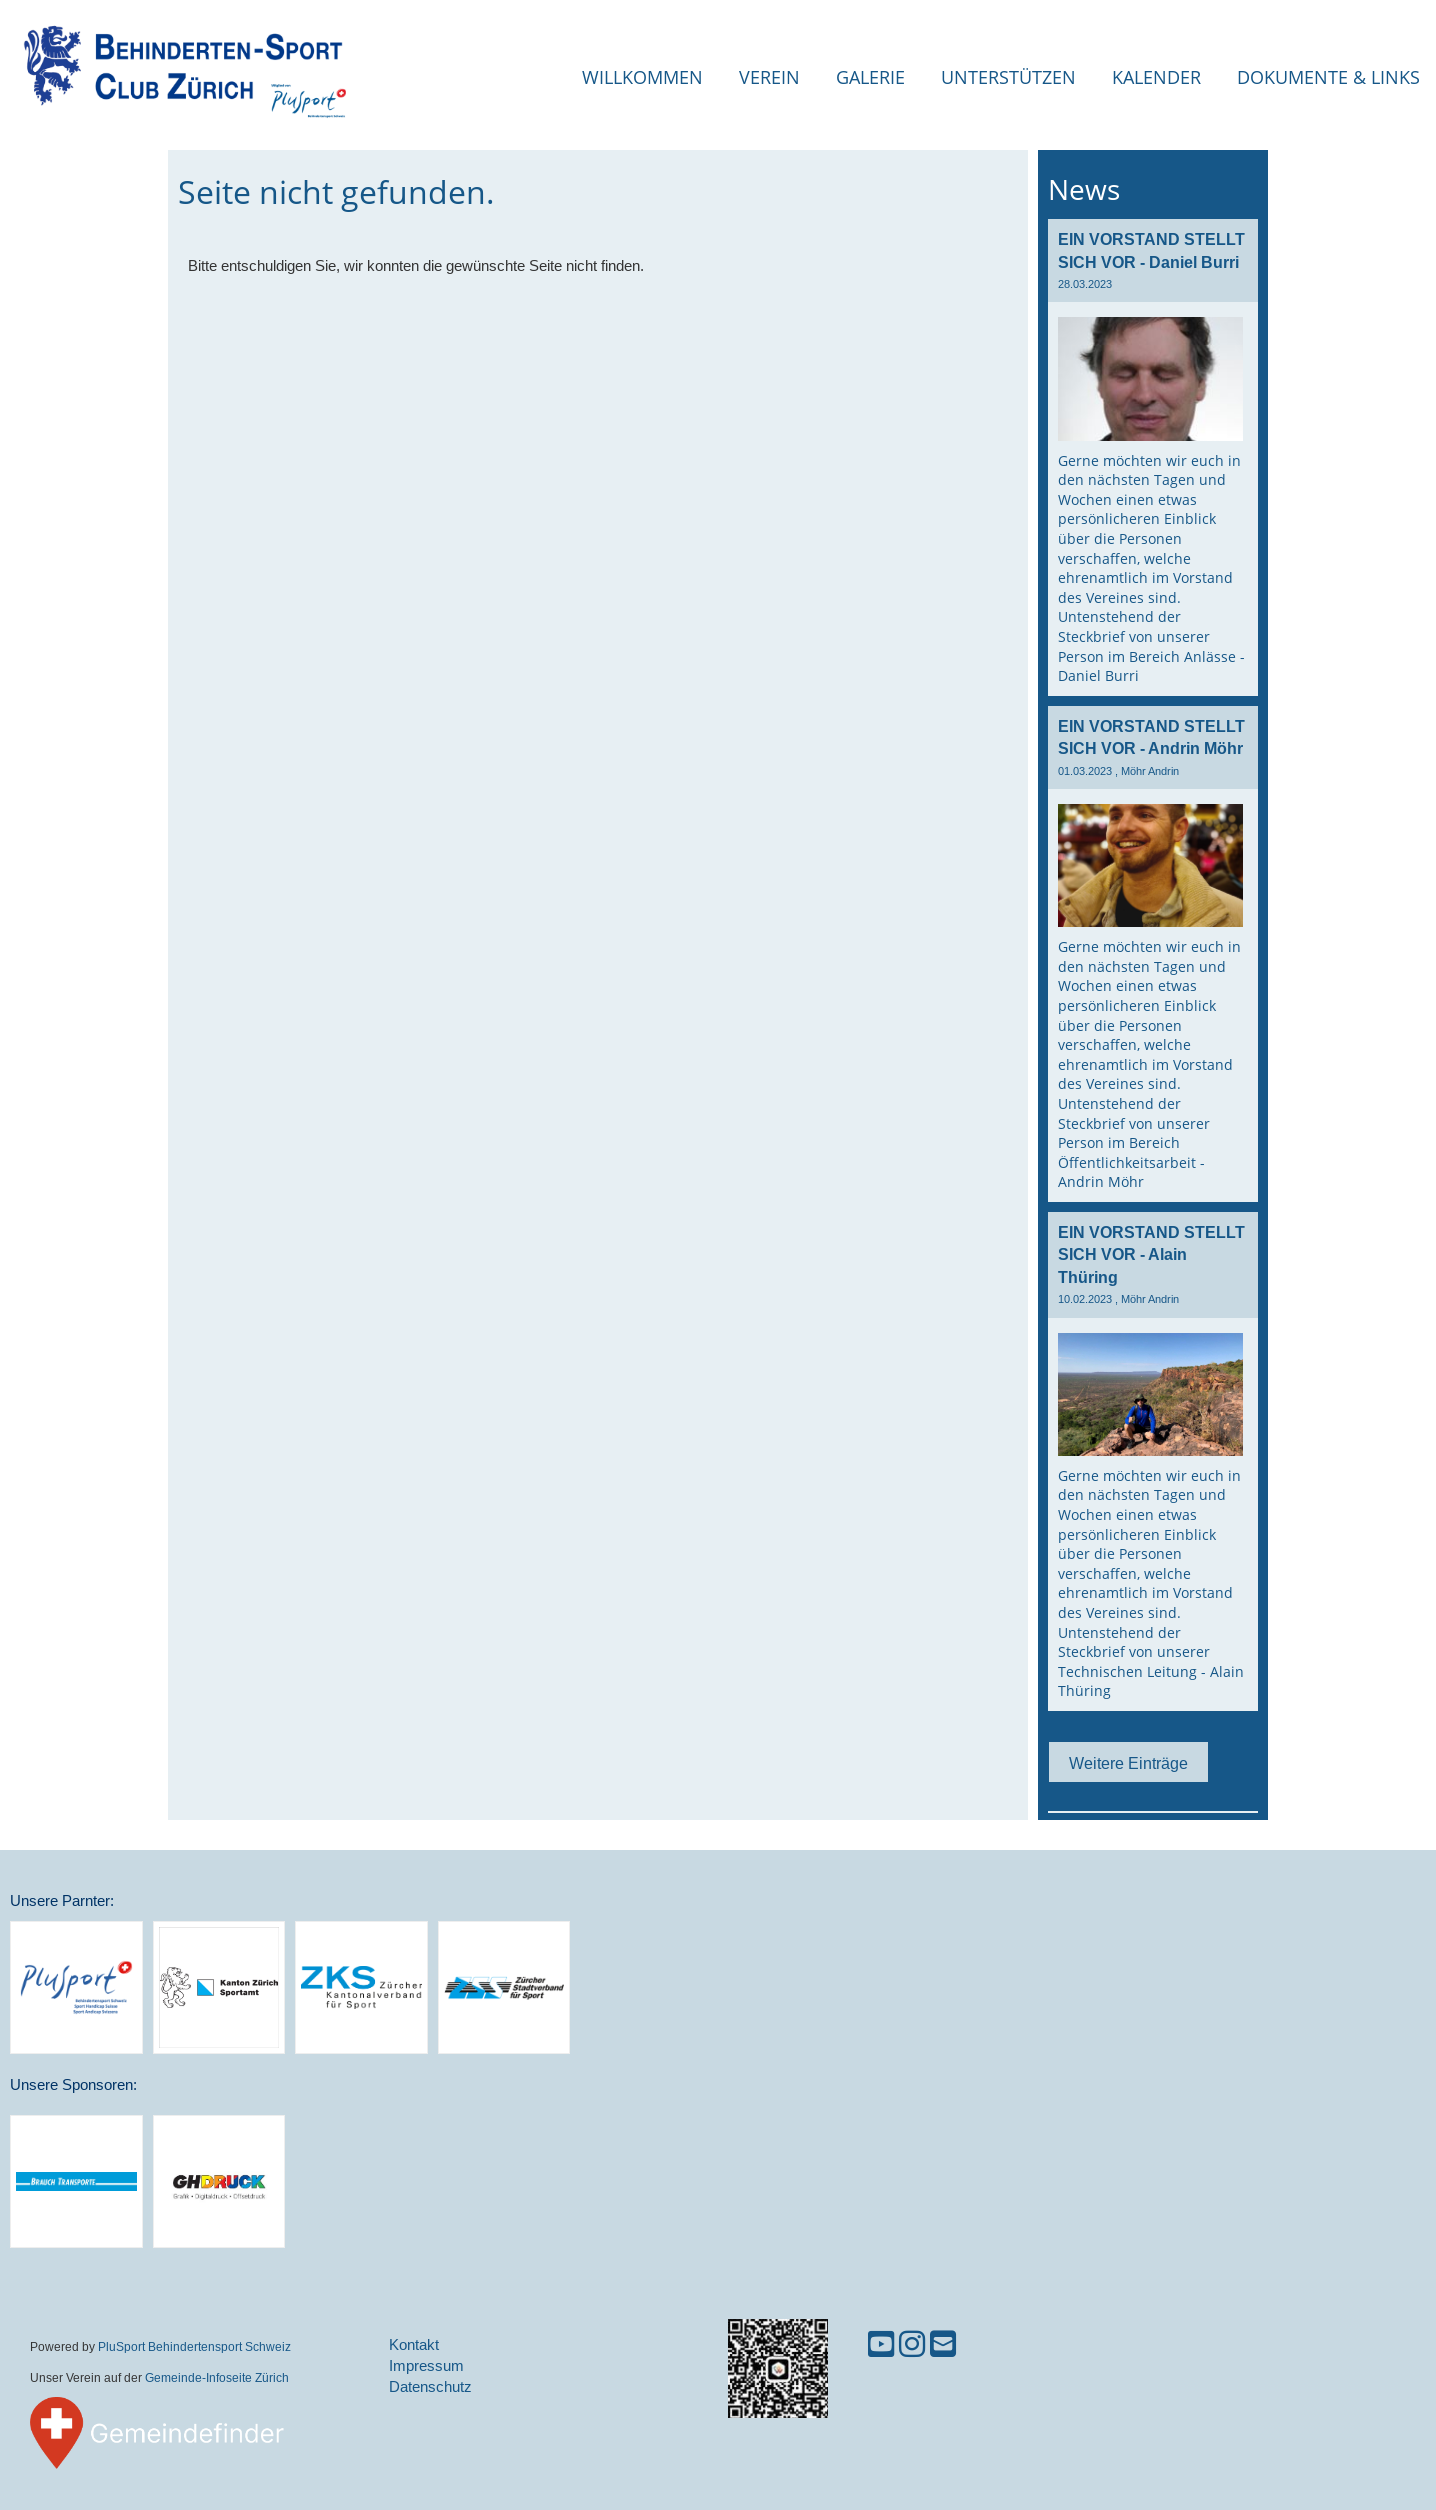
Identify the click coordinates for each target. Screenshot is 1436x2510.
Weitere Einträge (1128, 1763)
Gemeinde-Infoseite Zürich (217, 2377)
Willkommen (642, 77)
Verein (769, 77)
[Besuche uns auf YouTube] (881, 2344)
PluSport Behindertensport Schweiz (194, 2346)
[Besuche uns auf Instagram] (912, 2344)
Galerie (870, 77)
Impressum (426, 2365)
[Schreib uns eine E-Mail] (943, 2344)
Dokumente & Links (1328, 77)
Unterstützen (1008, 77)
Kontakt (414, 2344)
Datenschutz (430, 2386)
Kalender (1156, 77)
